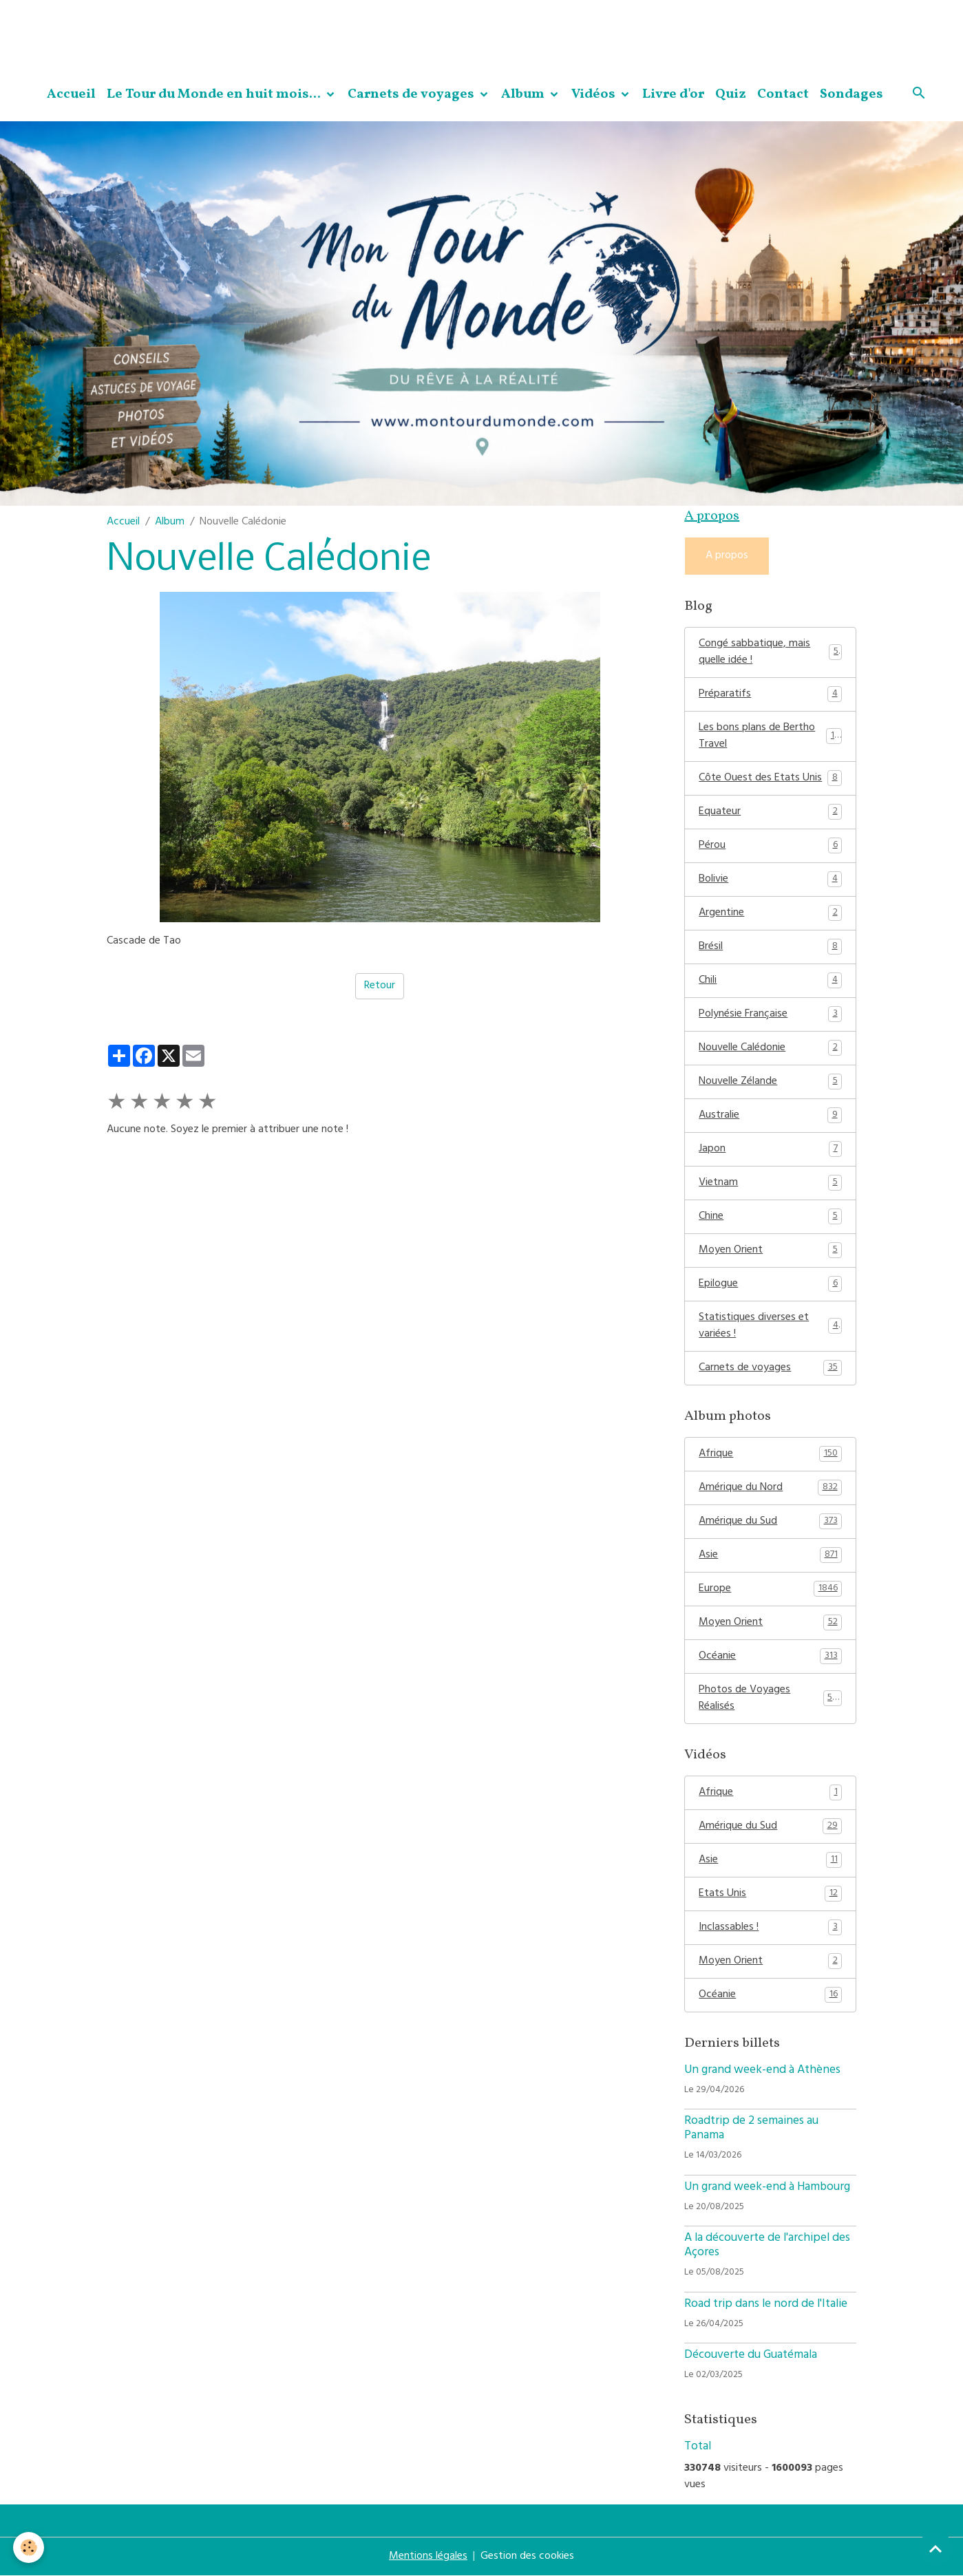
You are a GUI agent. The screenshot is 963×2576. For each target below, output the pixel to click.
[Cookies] (29, 2547)
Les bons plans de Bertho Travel (770, 736)
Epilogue (770, 1284)
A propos (727, 556)
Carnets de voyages (412, 94)
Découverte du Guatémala (750, 2355)
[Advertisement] (250, 31)
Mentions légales (428, 2556)
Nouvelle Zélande (770, 1082)
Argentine (770, 913)
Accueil (71, 94)
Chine (770, 1216)
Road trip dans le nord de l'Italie (765, 2305)
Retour (379, 986)
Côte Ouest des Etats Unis (770, 778)
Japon (770, 1149)
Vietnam (770, 1183)
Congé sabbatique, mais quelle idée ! (770, 652)
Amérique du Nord (770, 1488)
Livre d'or (673, 94)
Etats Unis (770, 1894)
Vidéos (594, 94)
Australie (770, 1115)
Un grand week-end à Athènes (762, 2071)
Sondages (851, 94)
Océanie (770, 1656)
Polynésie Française (770, 1014)
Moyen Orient (770, 1250)
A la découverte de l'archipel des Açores (767, 2246)
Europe (770, 1589)
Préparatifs (770, 694)
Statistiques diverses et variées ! (770, 1326)
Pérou (770, 845)
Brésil (770, 947)
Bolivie (770, 879)
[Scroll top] (935, 2548)
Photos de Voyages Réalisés (770, 1698)
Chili (770, 980)
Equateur (770, 812)
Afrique (770, 1454)
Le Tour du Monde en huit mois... (215, 94)
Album (524, 94)
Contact (783, 94)
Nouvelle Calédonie (770, 1048)
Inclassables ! (770, 1927)
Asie (770, 1555)
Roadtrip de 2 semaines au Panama (751, 2129)
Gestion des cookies (527, 2556)
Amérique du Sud (770, 1521)
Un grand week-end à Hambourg (767, 2188)
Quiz (730, 94)
